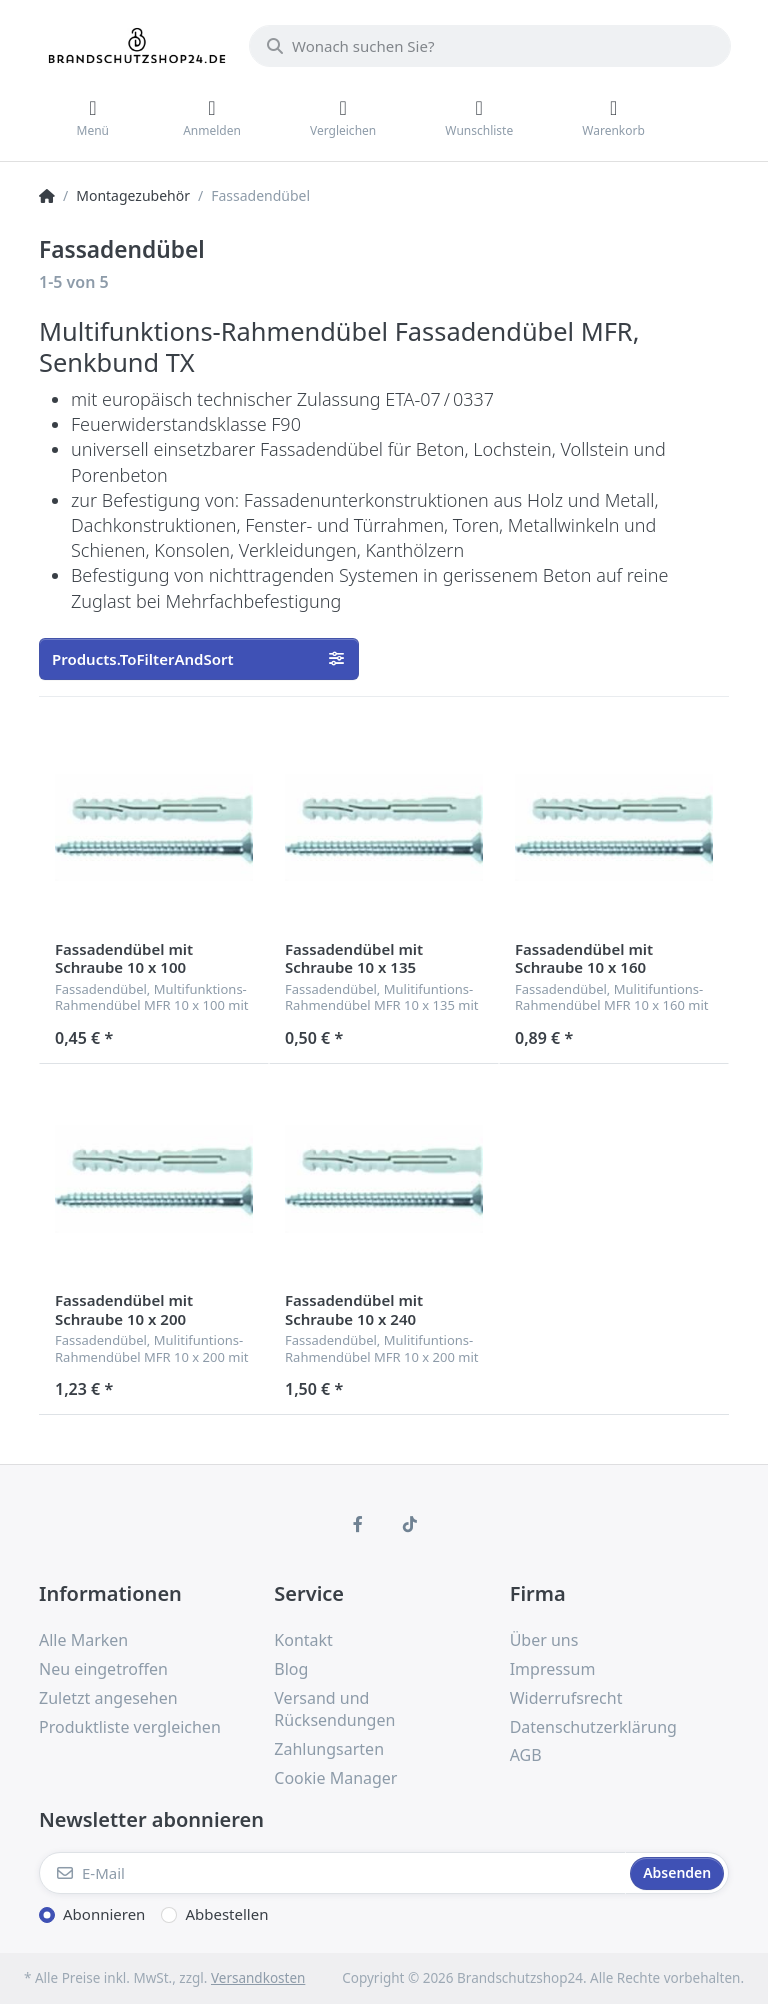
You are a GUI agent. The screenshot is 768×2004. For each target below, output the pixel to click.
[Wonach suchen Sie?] (490, 46)
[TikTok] (410, 1524)
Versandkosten (258, 1978)
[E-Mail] (332, 1873)
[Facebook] (358, 1524)
